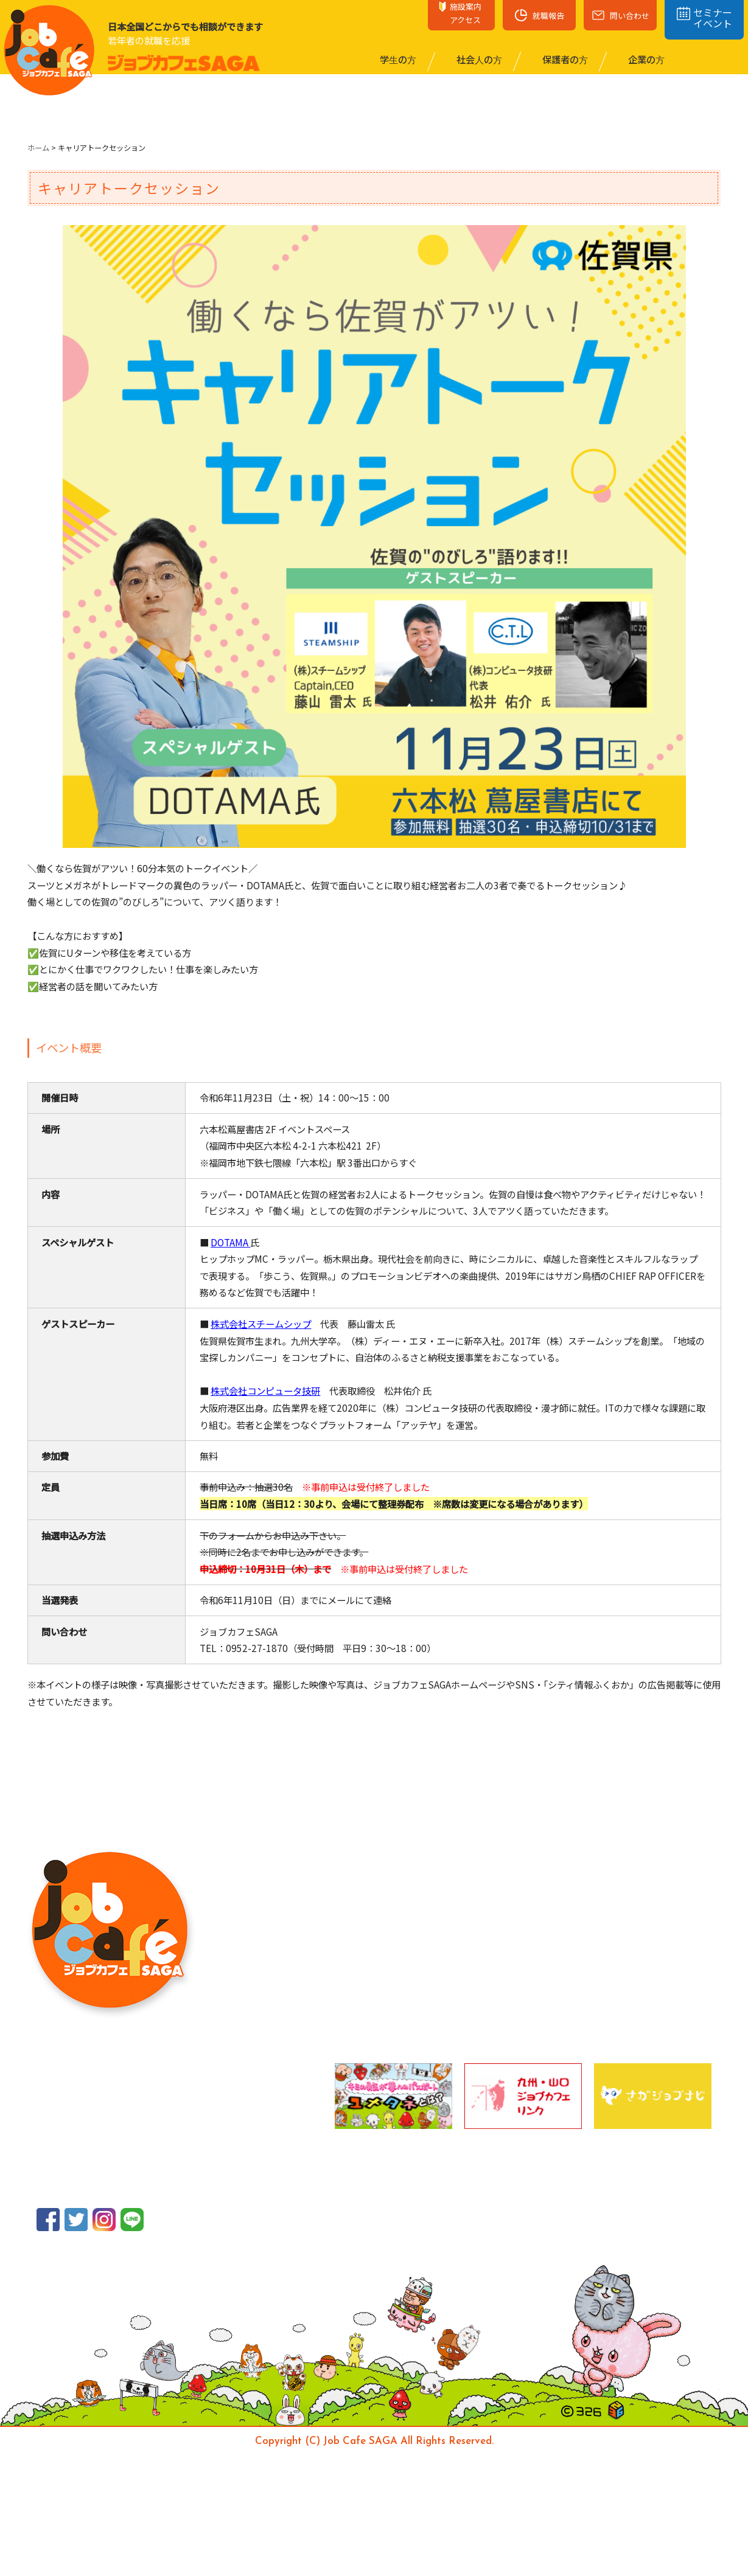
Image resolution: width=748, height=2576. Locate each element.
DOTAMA (229, 1242)
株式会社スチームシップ (261, 1323)
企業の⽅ (645, 59)
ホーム (38, 147)
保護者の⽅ (564, 59)
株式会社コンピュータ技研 (265, 1390)
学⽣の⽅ (397, 59)
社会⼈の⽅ (478, 59)
